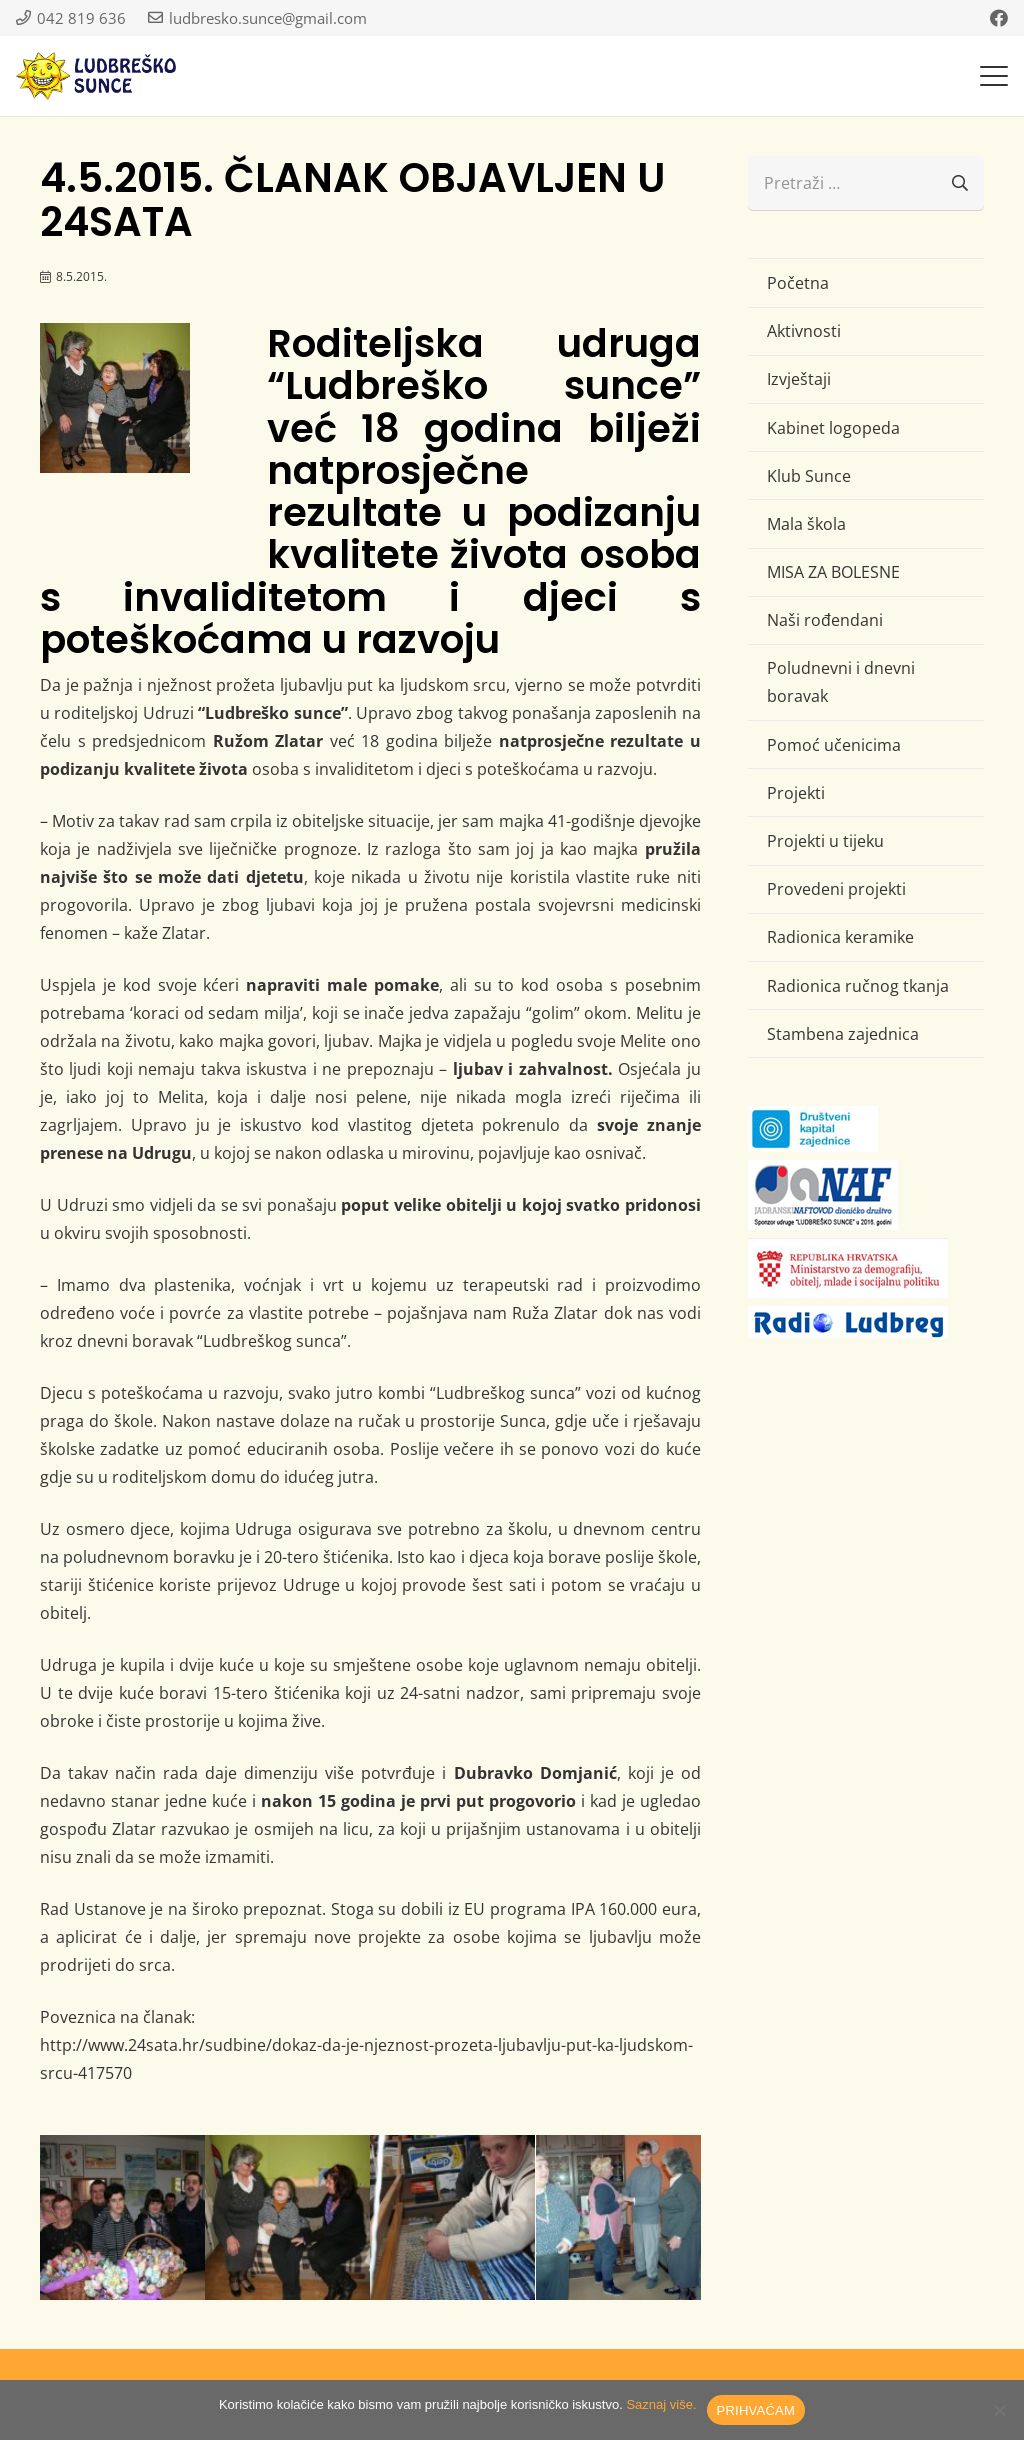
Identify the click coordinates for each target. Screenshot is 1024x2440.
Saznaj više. (661, 2404)
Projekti (796, 793)
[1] (122, 2217)
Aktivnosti (804, 331)
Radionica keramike (840, 937)
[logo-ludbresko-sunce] (96, 76)
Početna (798, 283)
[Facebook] (999, 18)
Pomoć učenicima (834, 745)
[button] (994, 76)
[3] (287, 2217)
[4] (618, 2217)
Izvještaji (799, 379)
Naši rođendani (825, 620)
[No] (999, 2410)
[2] (452, 2217)
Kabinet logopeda (833, 428)
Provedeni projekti (836, 889)
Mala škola (806, 524)
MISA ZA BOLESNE (833, 572)
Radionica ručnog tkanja (858, 986)
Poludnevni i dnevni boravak (841, 682)
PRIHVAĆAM (756, 2410)
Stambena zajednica (843, 1034)
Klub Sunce (809, 476)
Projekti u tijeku (825, 841)
